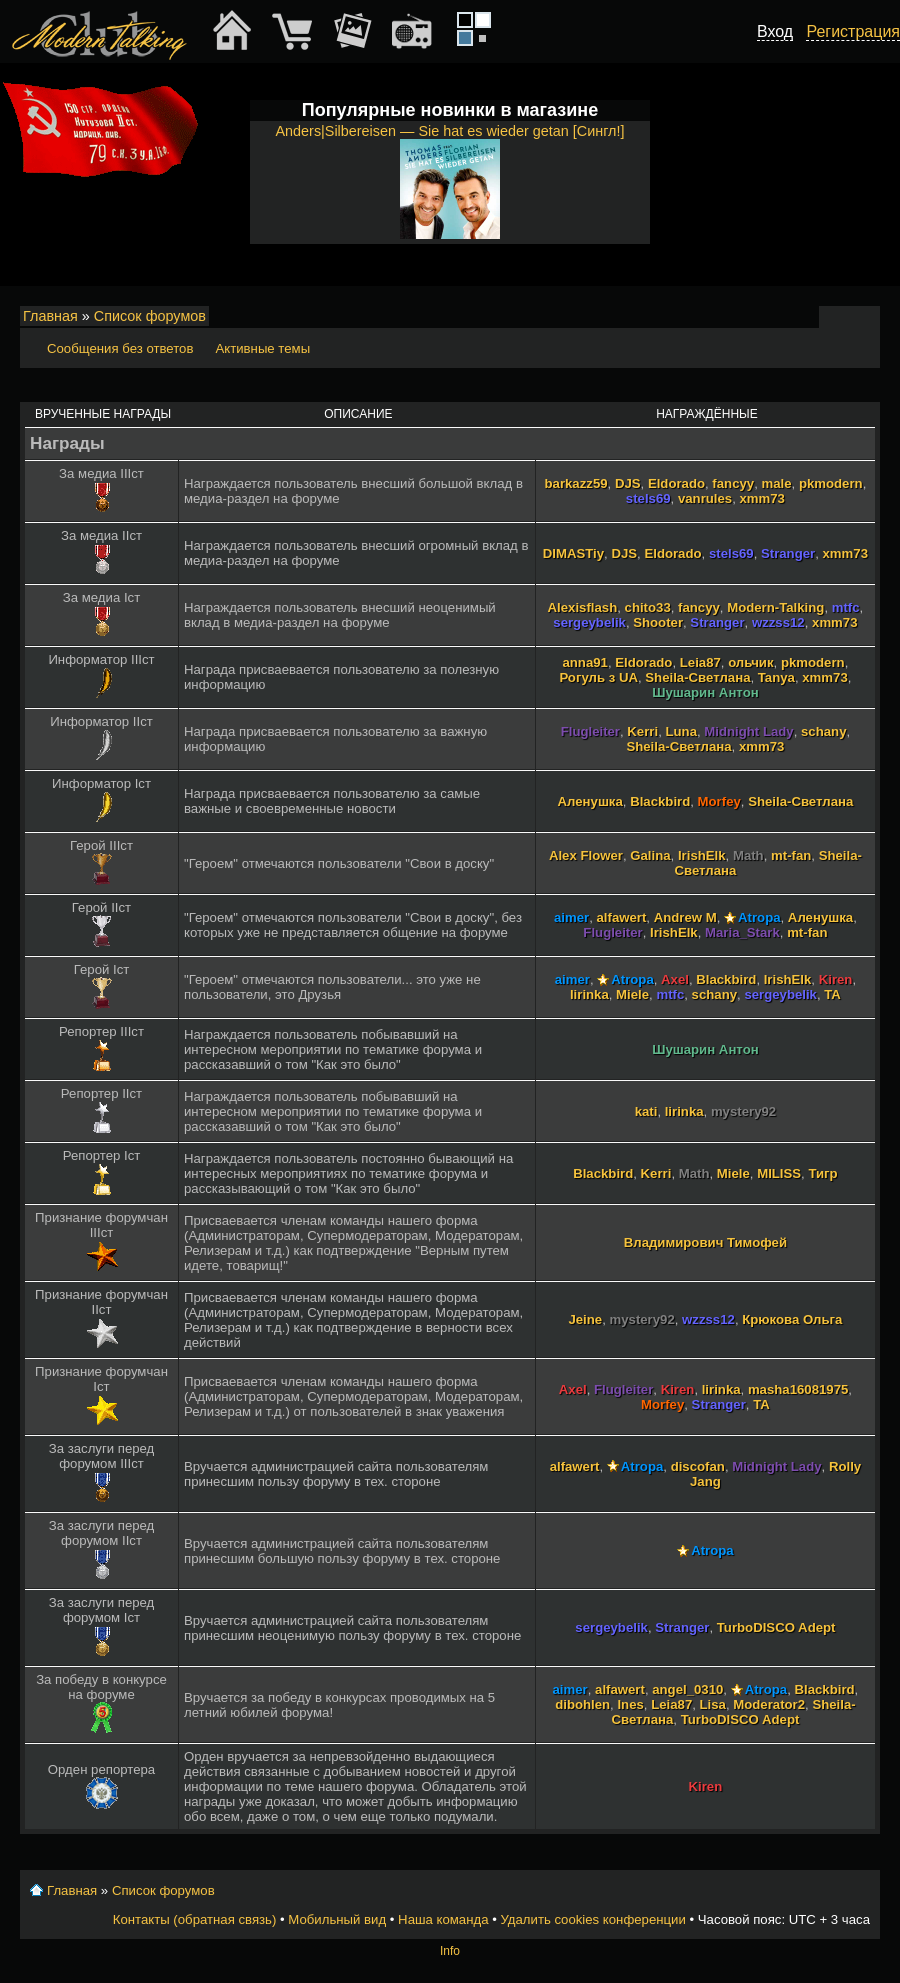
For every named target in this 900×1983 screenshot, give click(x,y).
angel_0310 (687, 1689)
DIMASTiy (573, 553)
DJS (628, 483)
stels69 (648, 498)
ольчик (750, 662)
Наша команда (443, 1919)
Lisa (713, 1704)
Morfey (719, 801)
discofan (698, 1466)
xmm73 (761, 498)
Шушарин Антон (705, 692)
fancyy (733, 483)
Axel (675, 979)
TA (832, 994)
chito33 (648, 607)
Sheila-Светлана (697, 677)
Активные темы (262, 348)
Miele (632, 994)
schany (823, 731)
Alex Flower (586, 855)
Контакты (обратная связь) (195, 1919)
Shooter (658, 622)
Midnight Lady (748, 731)
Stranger (788, 553)
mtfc (846, 607)
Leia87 (700, 662)
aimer (571, 917)
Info (450, 1951)
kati (646, 1111)
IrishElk (702, 855)
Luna (681, 731)
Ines (630, 1704)
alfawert (622, 917)
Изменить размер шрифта (838, 317)
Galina (650, 855)
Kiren (836, 979)
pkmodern (831, 483)
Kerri (642, 731)
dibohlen (582, 1704)
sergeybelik (589, 622)
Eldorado (676, 483)
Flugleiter (590, 731)
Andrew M (685, 917)
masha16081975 (798, 1389)
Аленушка (590, 801)
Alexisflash (583, 607)
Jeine (585, 1319)
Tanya (776, 677)
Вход (775, 31)
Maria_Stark (742, 932)
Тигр (822, 1173)
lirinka (589, 994)
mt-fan (791, 855)
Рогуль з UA (598, 677)
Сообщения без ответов (120, 348)
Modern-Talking (775, 607)
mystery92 (743, 1111)
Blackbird (660, 801)
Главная (50, 316)
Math (748, 855)
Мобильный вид (866, 317)
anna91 (584, 662)
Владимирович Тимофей (705, 1242)
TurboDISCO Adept (776, 1627)
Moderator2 (769, 1704)
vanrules (705, 498)
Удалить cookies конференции (592, 1919)
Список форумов (150, 316)
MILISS (779, 1173)
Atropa (759, 917)
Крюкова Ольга (792, 1319)
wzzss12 (778, 622)
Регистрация (853, 31)
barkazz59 (576, 483)
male (776, 483)
